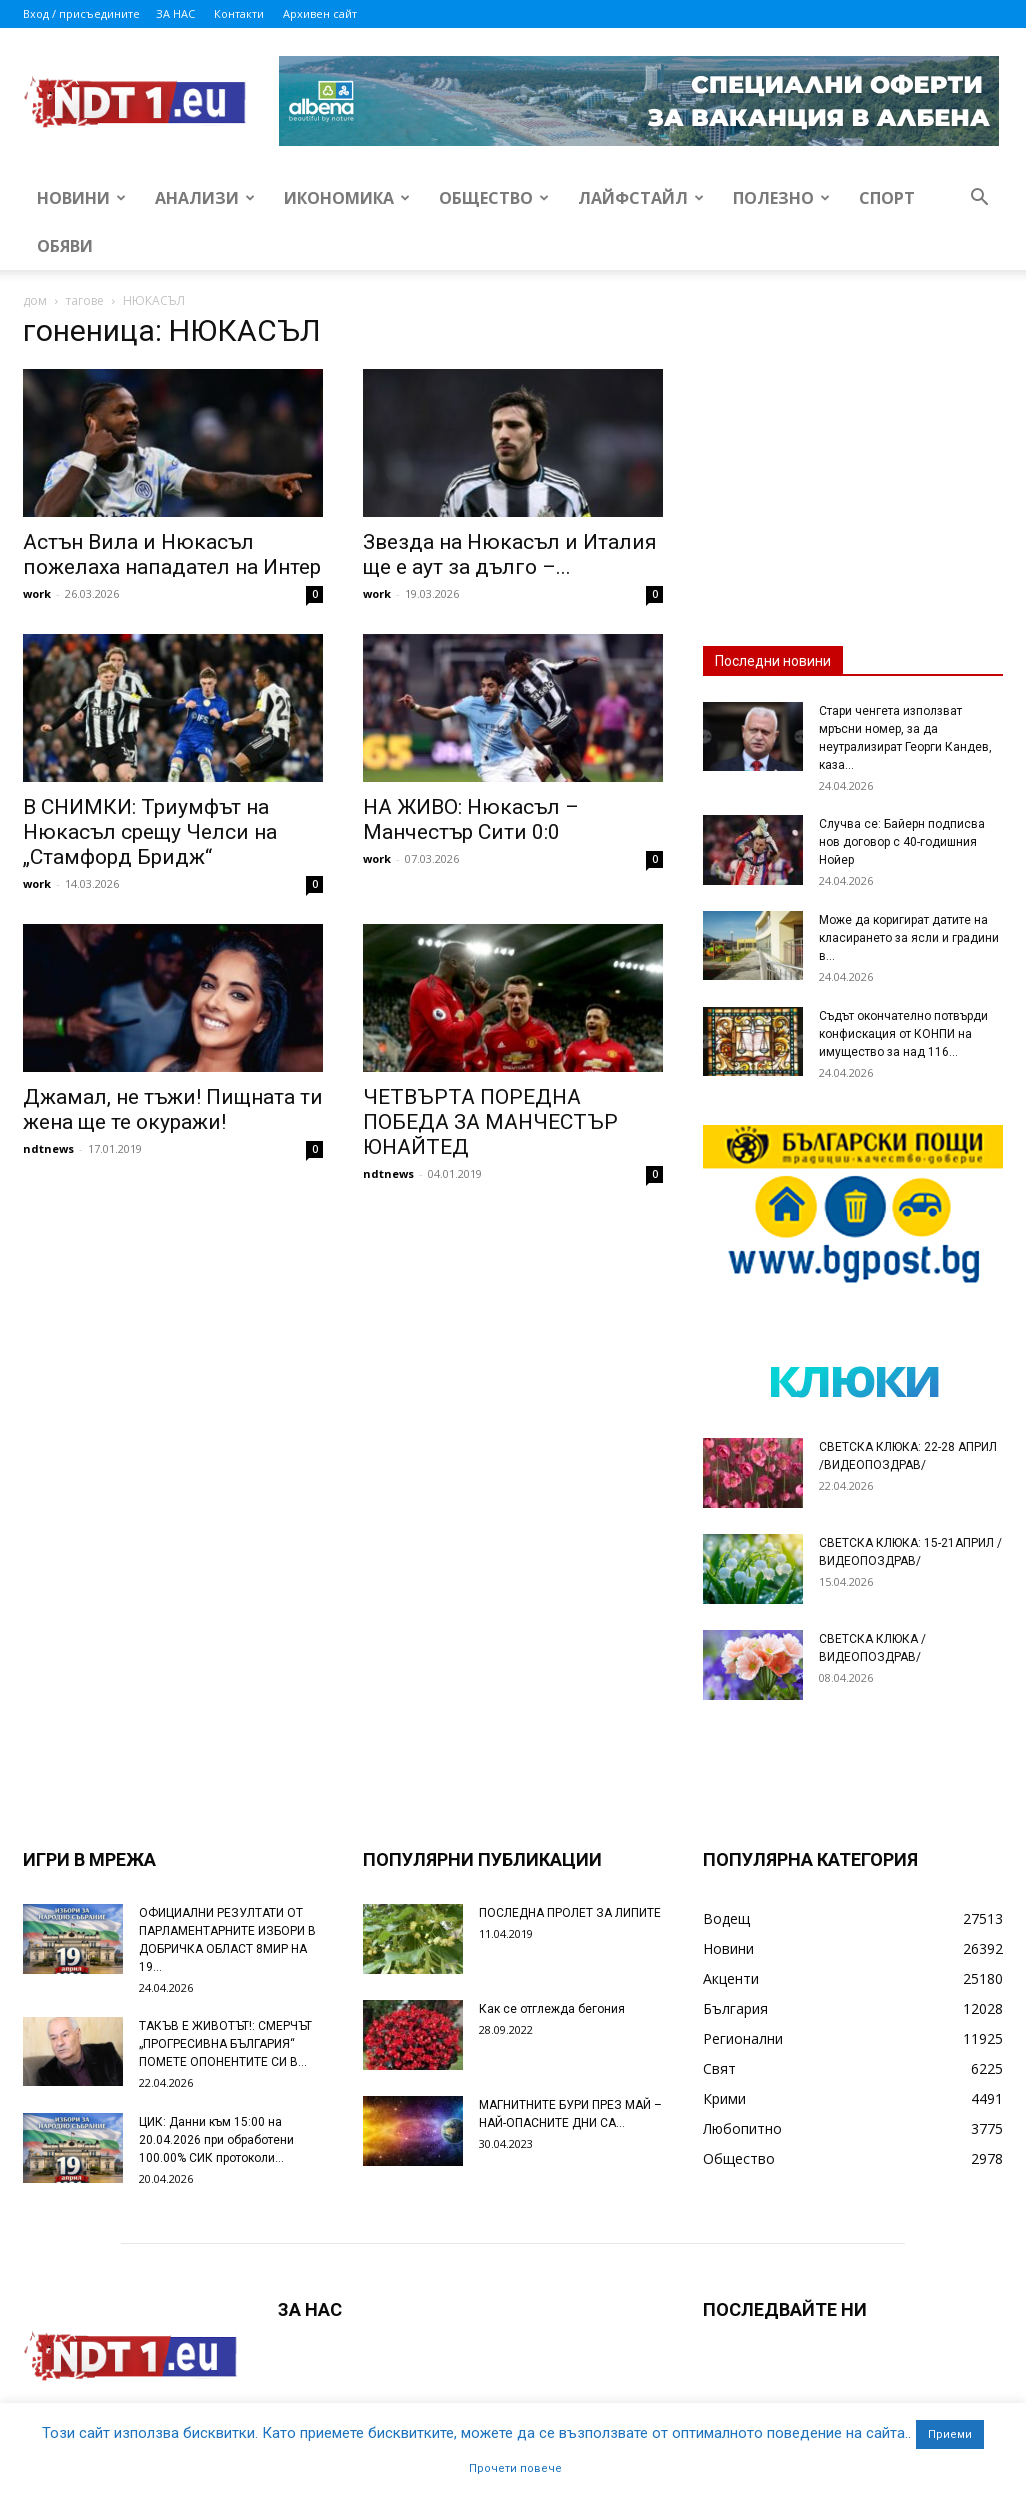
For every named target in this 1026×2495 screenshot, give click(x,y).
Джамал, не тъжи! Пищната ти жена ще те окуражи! (173, 1109)
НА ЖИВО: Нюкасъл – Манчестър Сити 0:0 (471, 819)
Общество (494, 198)
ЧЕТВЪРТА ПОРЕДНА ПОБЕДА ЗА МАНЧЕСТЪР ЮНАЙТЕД (490, 1122)
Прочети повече (515, 2468)
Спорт (887, 198)
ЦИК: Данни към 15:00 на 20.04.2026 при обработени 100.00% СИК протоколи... (216, 2140)
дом (35, 300)
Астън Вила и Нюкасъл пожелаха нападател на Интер (172, 554)
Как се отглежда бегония (552, 2009)
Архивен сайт (320, 13)
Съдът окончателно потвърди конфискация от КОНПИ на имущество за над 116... (903, 1034)
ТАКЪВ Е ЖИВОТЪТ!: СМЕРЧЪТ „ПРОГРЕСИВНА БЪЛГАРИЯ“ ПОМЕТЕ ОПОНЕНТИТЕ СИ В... (225, 2044)
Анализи (205, 198)
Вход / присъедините (81, 13)
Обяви (65, 246)
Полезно (781, 198)
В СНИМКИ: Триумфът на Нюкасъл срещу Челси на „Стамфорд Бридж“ (150, 832)
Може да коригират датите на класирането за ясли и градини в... (909, 938)
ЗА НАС (175, 13)
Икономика (347, 198)
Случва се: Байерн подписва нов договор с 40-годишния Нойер (902, 842)
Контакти (239, 13)
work (37, 593)
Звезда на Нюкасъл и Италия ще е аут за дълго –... (510, 554)
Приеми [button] (950, 2434)
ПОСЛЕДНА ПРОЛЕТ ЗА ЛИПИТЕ (570, 1913)
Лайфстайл (641, 198)
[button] (979, 199)
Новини (81, 198)
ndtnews (48, 1148)
